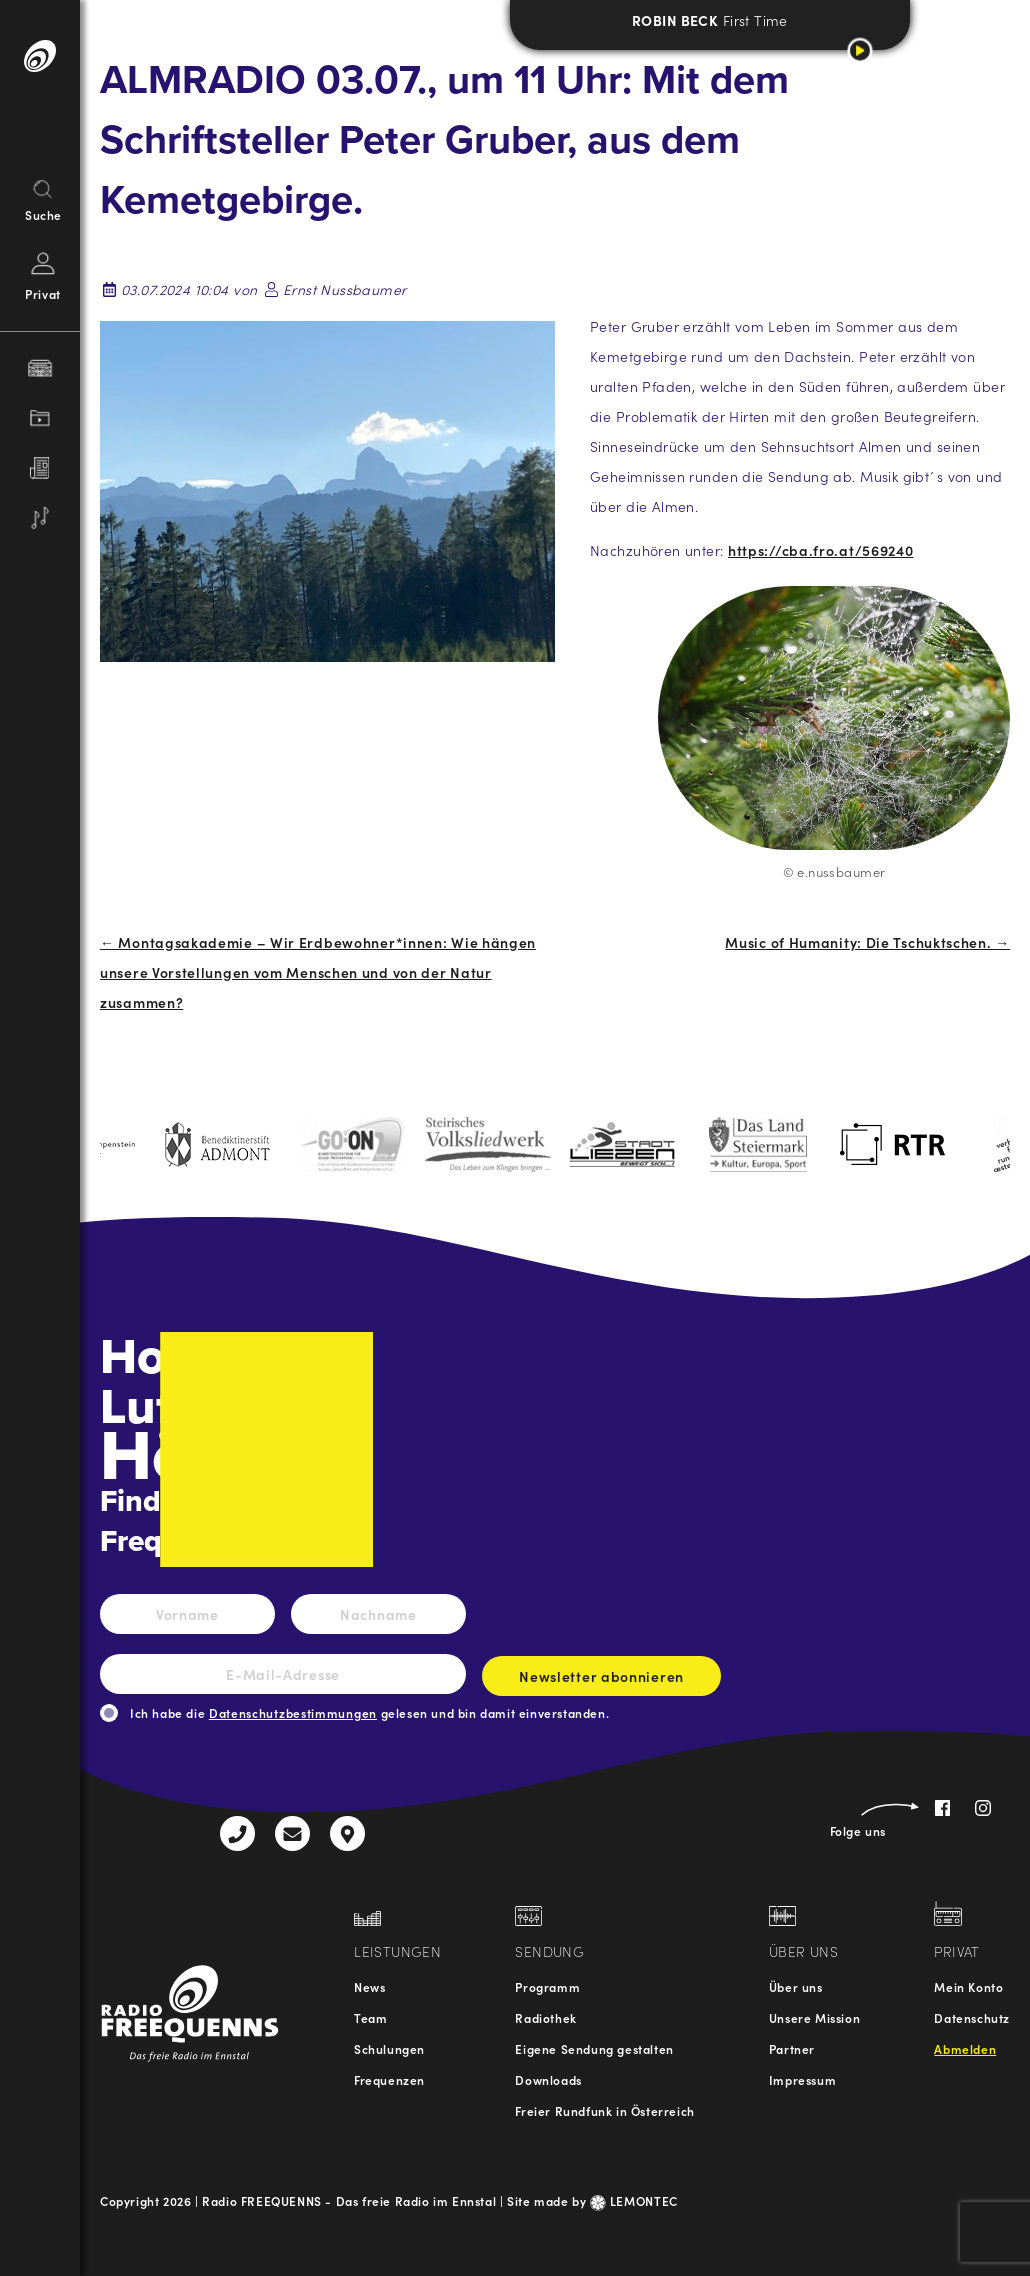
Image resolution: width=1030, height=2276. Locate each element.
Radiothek (545, 2017)
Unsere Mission (814, 2017)
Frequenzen (389, 2079)
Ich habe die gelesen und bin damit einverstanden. (369, 1712)
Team (370, 2017)
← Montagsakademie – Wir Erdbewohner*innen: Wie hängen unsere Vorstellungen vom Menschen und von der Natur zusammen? (318, 972)
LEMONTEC (634, 2200)
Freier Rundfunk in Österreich (604, 2110)
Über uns (796, 1986)
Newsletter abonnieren (601, 1681)
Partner (792, 2048)
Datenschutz (972, 2017)
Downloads (548, 2079)
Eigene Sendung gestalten (594, 2048)
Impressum (802, 2079)
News (369, 1986)
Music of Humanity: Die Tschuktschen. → (867, 942)
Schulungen (389, 2048)
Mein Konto (968, 1986)
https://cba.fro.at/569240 (821, 550)
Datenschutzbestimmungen (293, 1712)
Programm (547, 1986)
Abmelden (965, 2048)
